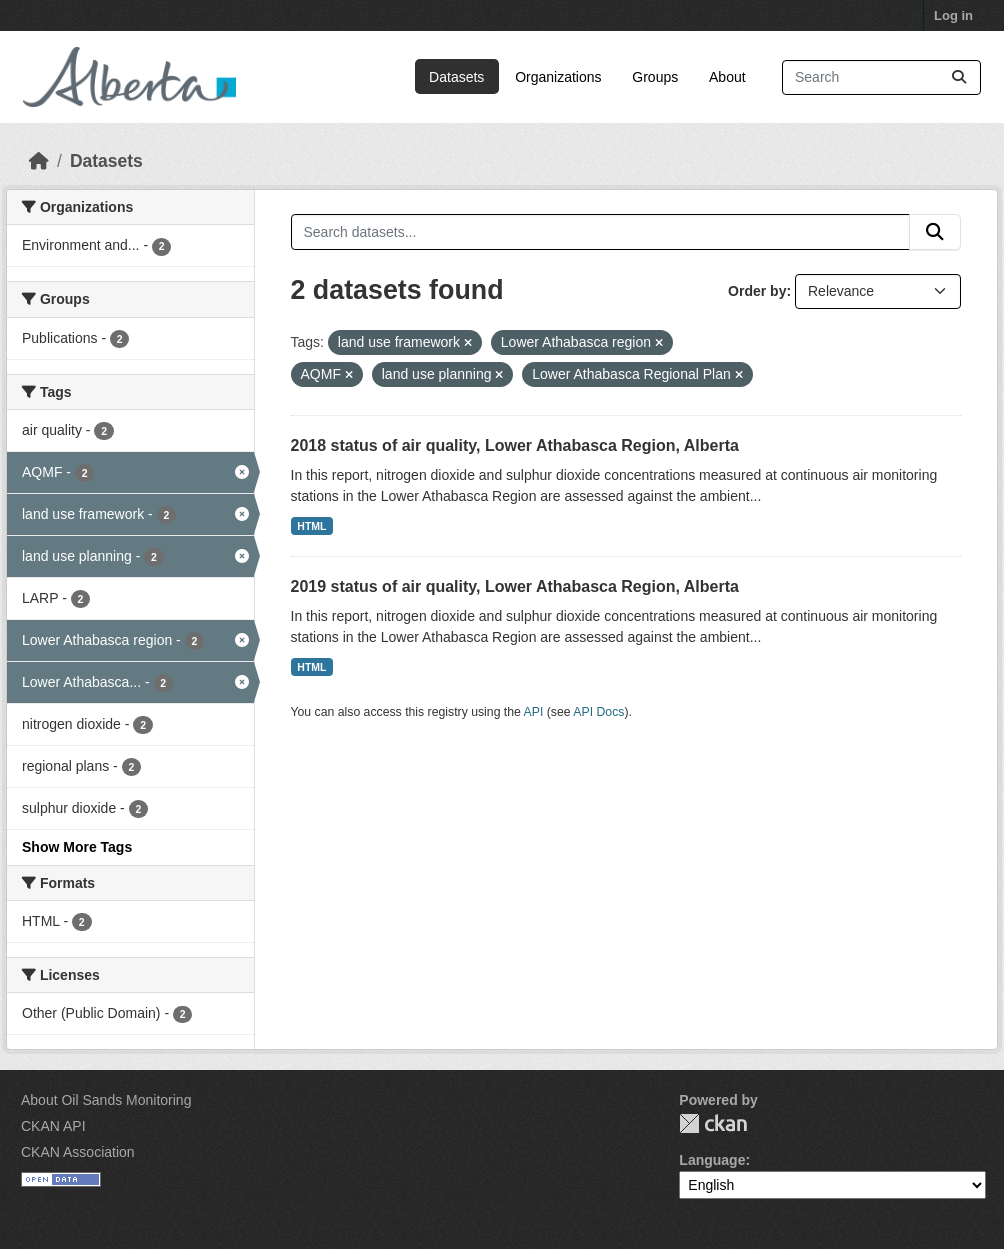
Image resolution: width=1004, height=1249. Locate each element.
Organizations (558, 77)
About (727, 77)
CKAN (713, 1123)
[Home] (39, 161)
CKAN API (53, 1126)
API (534, 712)
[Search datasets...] (881, 77)
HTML (311, 526)
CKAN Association (78, 1152)
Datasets (456, 77)
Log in (953, 15)
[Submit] (959, 77)
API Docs (598, 712)
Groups (655, 77)
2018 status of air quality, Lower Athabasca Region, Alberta (515, 445)
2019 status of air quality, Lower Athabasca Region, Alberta (515, 586)
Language (712, 1160)
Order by (757, 291)
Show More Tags (77, 847)
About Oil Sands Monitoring (106, 1100)
